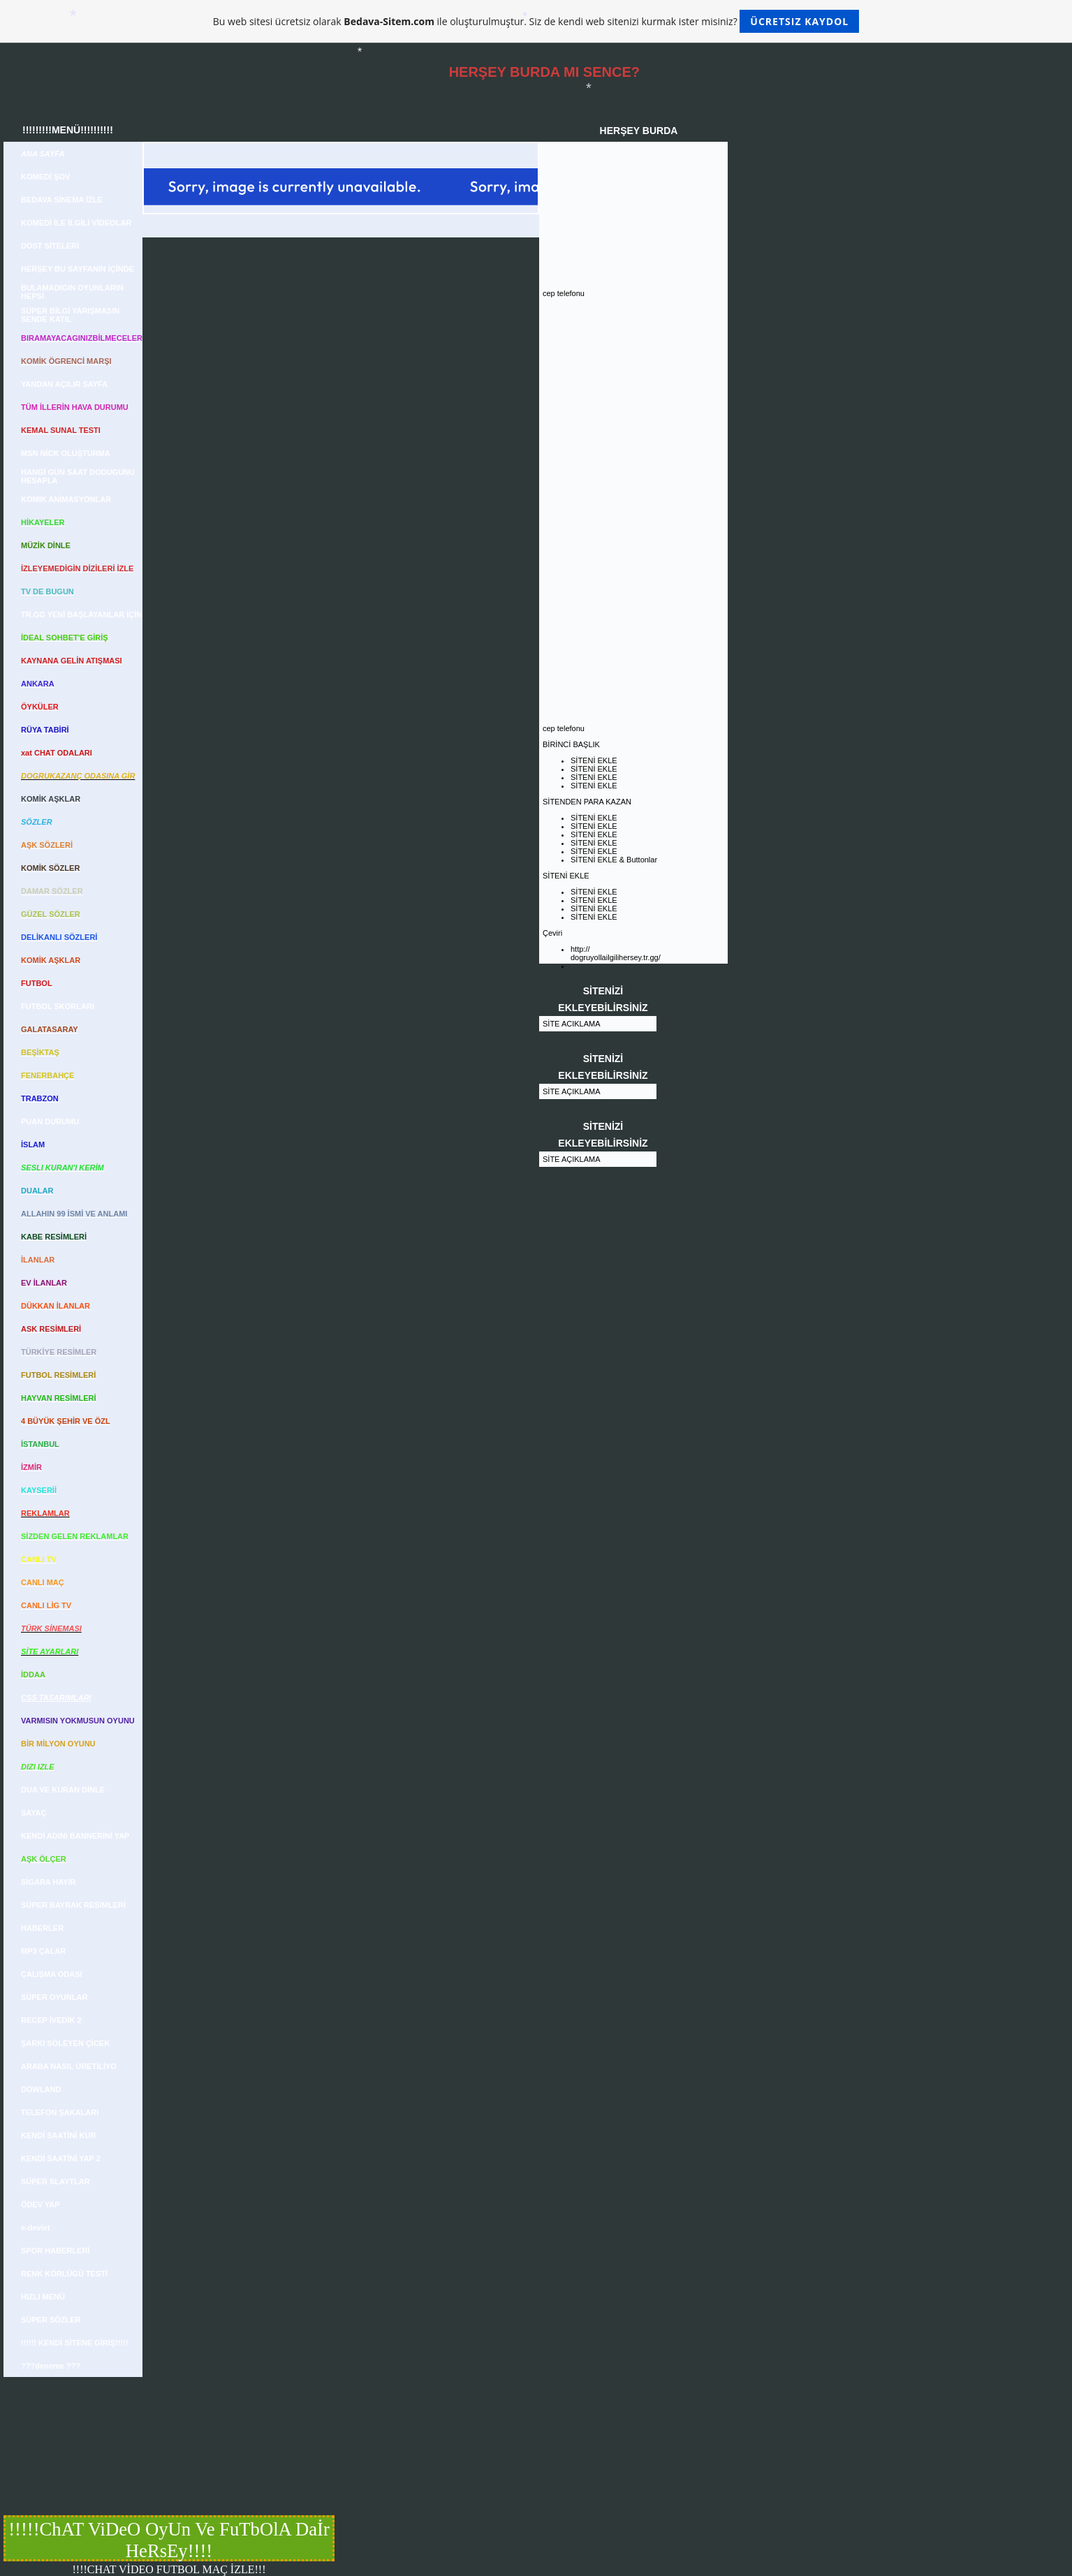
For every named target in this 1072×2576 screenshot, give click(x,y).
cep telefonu (564, 293)
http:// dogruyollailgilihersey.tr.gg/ (616, 953)
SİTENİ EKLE (594, 760)
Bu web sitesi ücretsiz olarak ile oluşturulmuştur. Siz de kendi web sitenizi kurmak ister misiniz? (536, 21)
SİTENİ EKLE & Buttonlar (614, 859)
